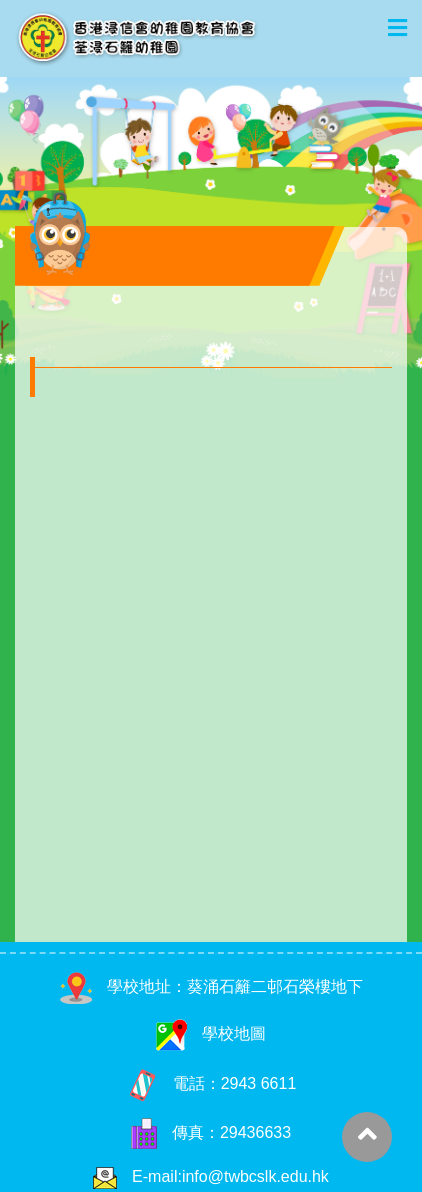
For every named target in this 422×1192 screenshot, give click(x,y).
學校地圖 (211, 1033)
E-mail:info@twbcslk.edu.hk (230, 1176)
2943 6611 (259, 1083)
